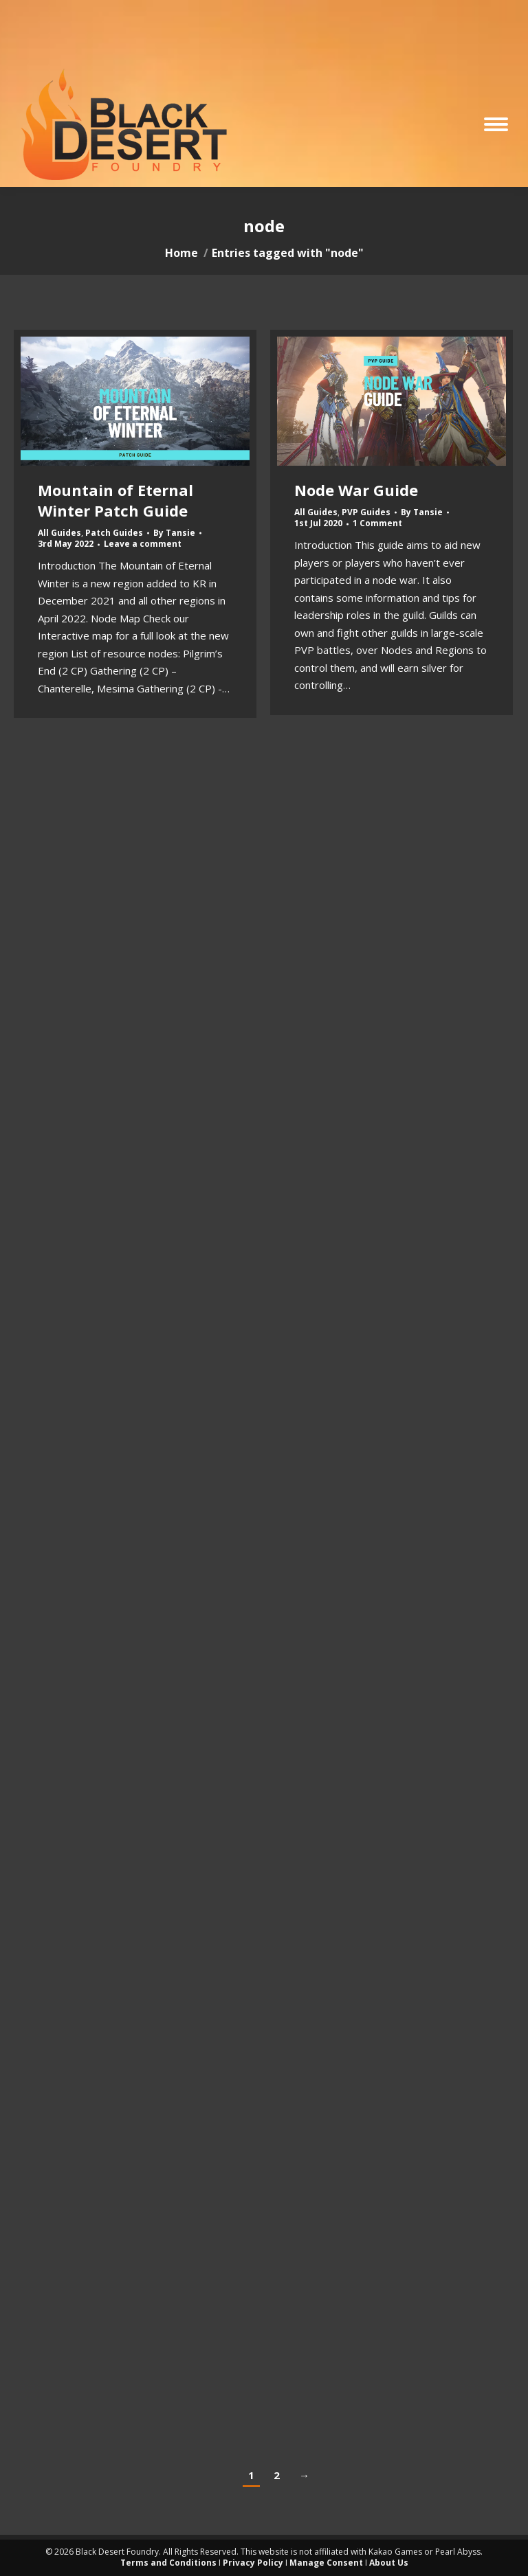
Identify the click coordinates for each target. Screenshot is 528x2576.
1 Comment (377, 523)
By (174, 533)
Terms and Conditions (168, 2562)
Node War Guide (356, 489)
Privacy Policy (253, 2562)
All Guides (59, 533)
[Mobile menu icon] (496, 124)
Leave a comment (143, 544)
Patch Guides (114, 533)
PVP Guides (366, 512)
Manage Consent (326, 2562)
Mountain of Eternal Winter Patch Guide (115, 500)
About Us (388, 2562)
